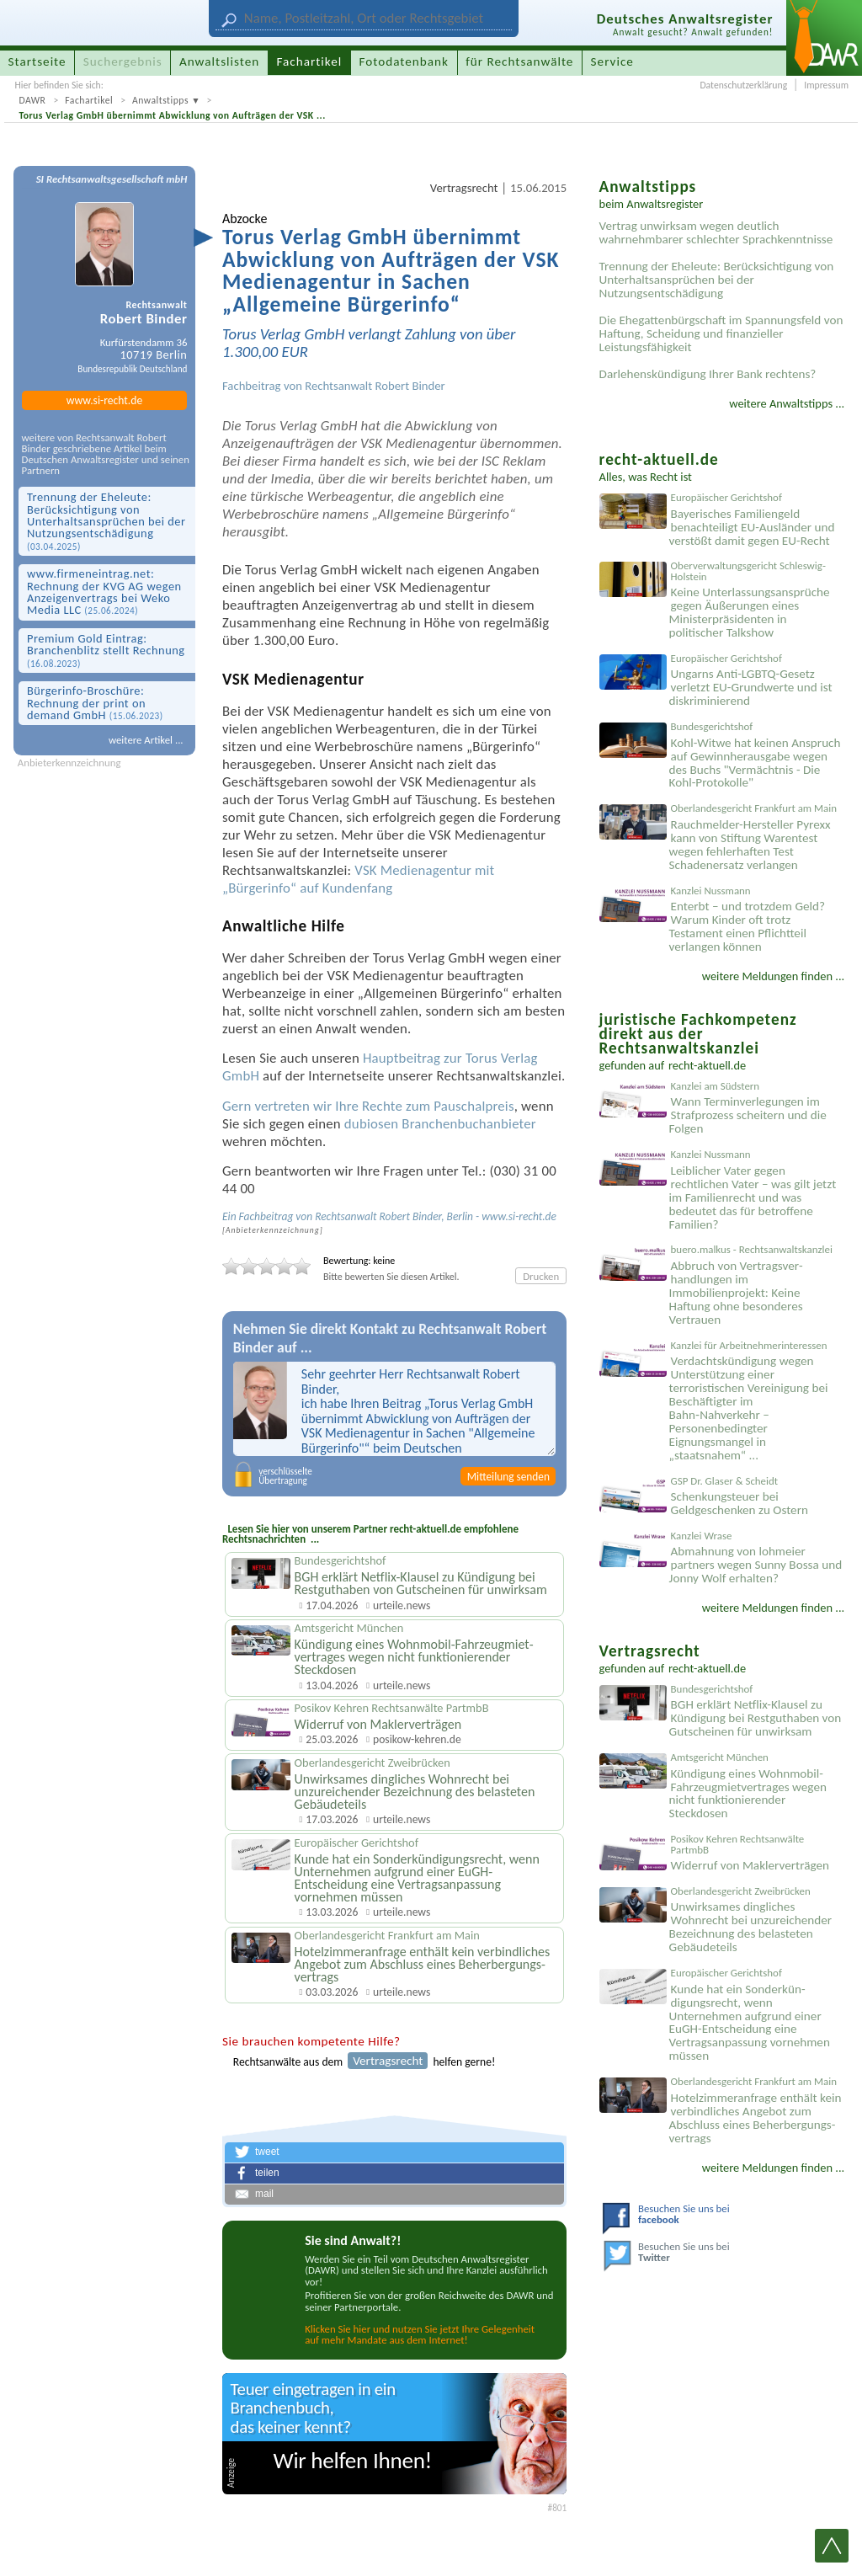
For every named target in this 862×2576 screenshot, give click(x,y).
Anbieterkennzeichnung (69, 763)
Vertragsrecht (464, 187)
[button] (394, 2152)
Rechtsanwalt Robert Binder (375, 385)
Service (612, 61)
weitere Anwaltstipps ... (786, 403)
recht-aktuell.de (707, 1065)
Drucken (541, 1276)
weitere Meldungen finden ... (773, 976)
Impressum (826, 85)
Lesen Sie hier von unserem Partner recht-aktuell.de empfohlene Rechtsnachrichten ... (370, 1534)
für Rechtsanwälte (519, 61)
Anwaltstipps (160, 100)
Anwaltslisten (219, 61)
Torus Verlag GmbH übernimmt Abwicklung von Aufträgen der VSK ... (172, 115)
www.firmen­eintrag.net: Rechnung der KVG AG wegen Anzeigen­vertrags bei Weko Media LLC (104, 591)
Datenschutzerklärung (743, 85)
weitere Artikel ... (146, 739)
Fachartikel (89, 100)
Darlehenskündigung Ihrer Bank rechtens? (708, 373)
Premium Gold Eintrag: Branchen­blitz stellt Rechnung (106, 650)
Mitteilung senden (508, 1476)
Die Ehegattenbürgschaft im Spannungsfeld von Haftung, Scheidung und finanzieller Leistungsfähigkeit (721, 333)
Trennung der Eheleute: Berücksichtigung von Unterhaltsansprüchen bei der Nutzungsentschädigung (106, 520)
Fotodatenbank (404, 61)
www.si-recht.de (104, 400)
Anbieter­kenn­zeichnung (273, 1230)
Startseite (37, 61)
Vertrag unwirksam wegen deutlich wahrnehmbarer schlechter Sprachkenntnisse (716, 232)
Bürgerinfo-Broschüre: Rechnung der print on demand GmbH (95, 703)
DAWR (32, 100)
